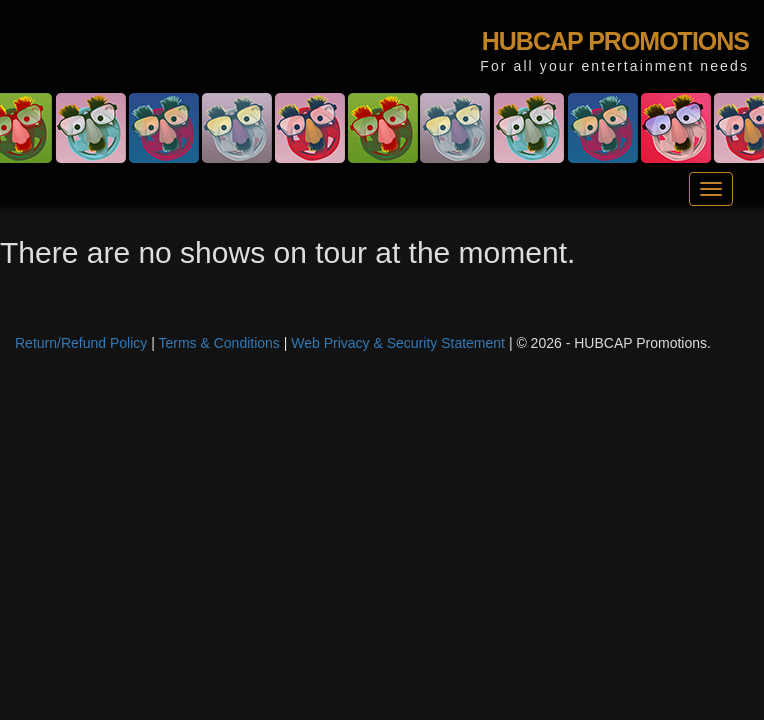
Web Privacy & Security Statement (398, 343)
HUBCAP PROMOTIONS (615, 41)
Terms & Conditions (218, 343)
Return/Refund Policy (81, 343)
